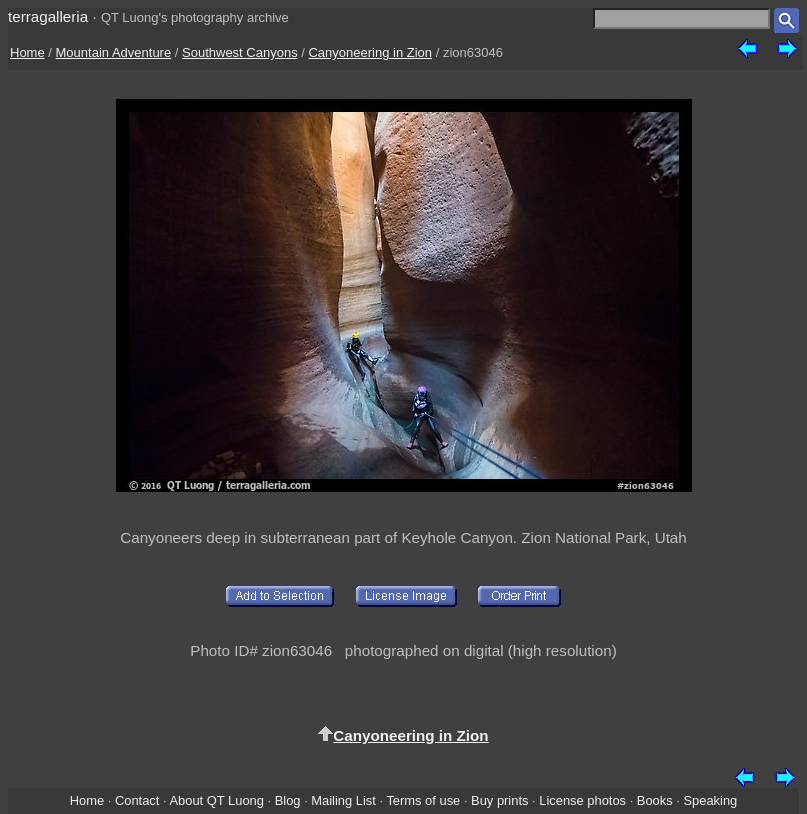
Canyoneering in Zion (370, 52)
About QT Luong (216, 800)
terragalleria (48, 16)
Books (655, 800)
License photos (582, 800)
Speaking (710, 800)
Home (27, 52)
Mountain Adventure (114, 52)
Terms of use (423, 800)
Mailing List (343, 800)
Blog (288, 800)
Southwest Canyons (240, 52)
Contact (137, 800)
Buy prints (499, 800)
